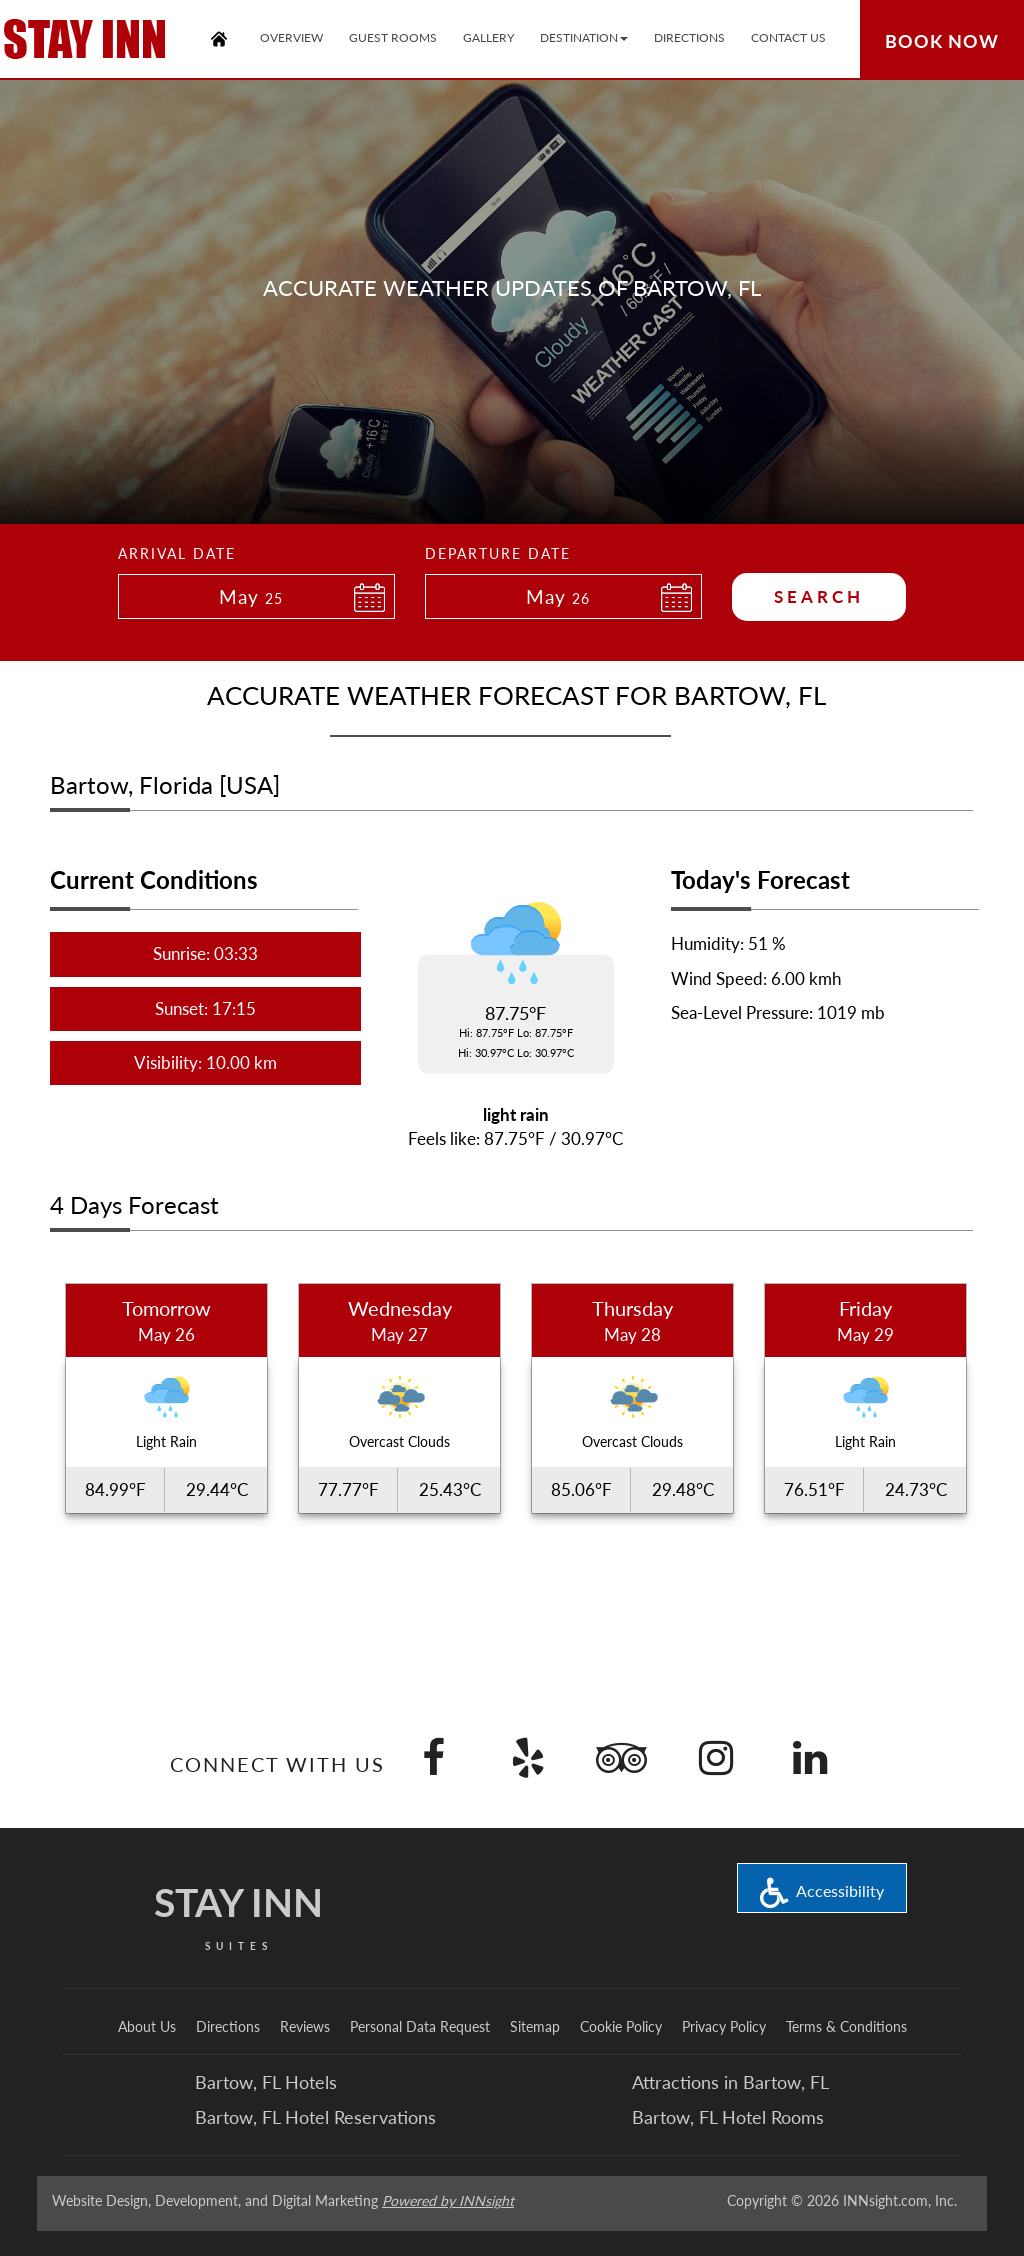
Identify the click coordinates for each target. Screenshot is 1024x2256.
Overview (291, 37)
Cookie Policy (621, 2026)
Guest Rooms (393, 37)
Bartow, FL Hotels (266, 2082)
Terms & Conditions (846, 2026)
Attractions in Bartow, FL (730, 2082)
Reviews (305, 2026)
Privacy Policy (724, 2026)
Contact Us (788, 37)
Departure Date (498, 553)
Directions (228, 2026)
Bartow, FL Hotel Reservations (315, 2117)
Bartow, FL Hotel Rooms (728, 2117)
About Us (147, 2026)
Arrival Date (177, 553)
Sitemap (535, 2026)
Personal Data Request (420, 2026)
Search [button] (819, 596)
